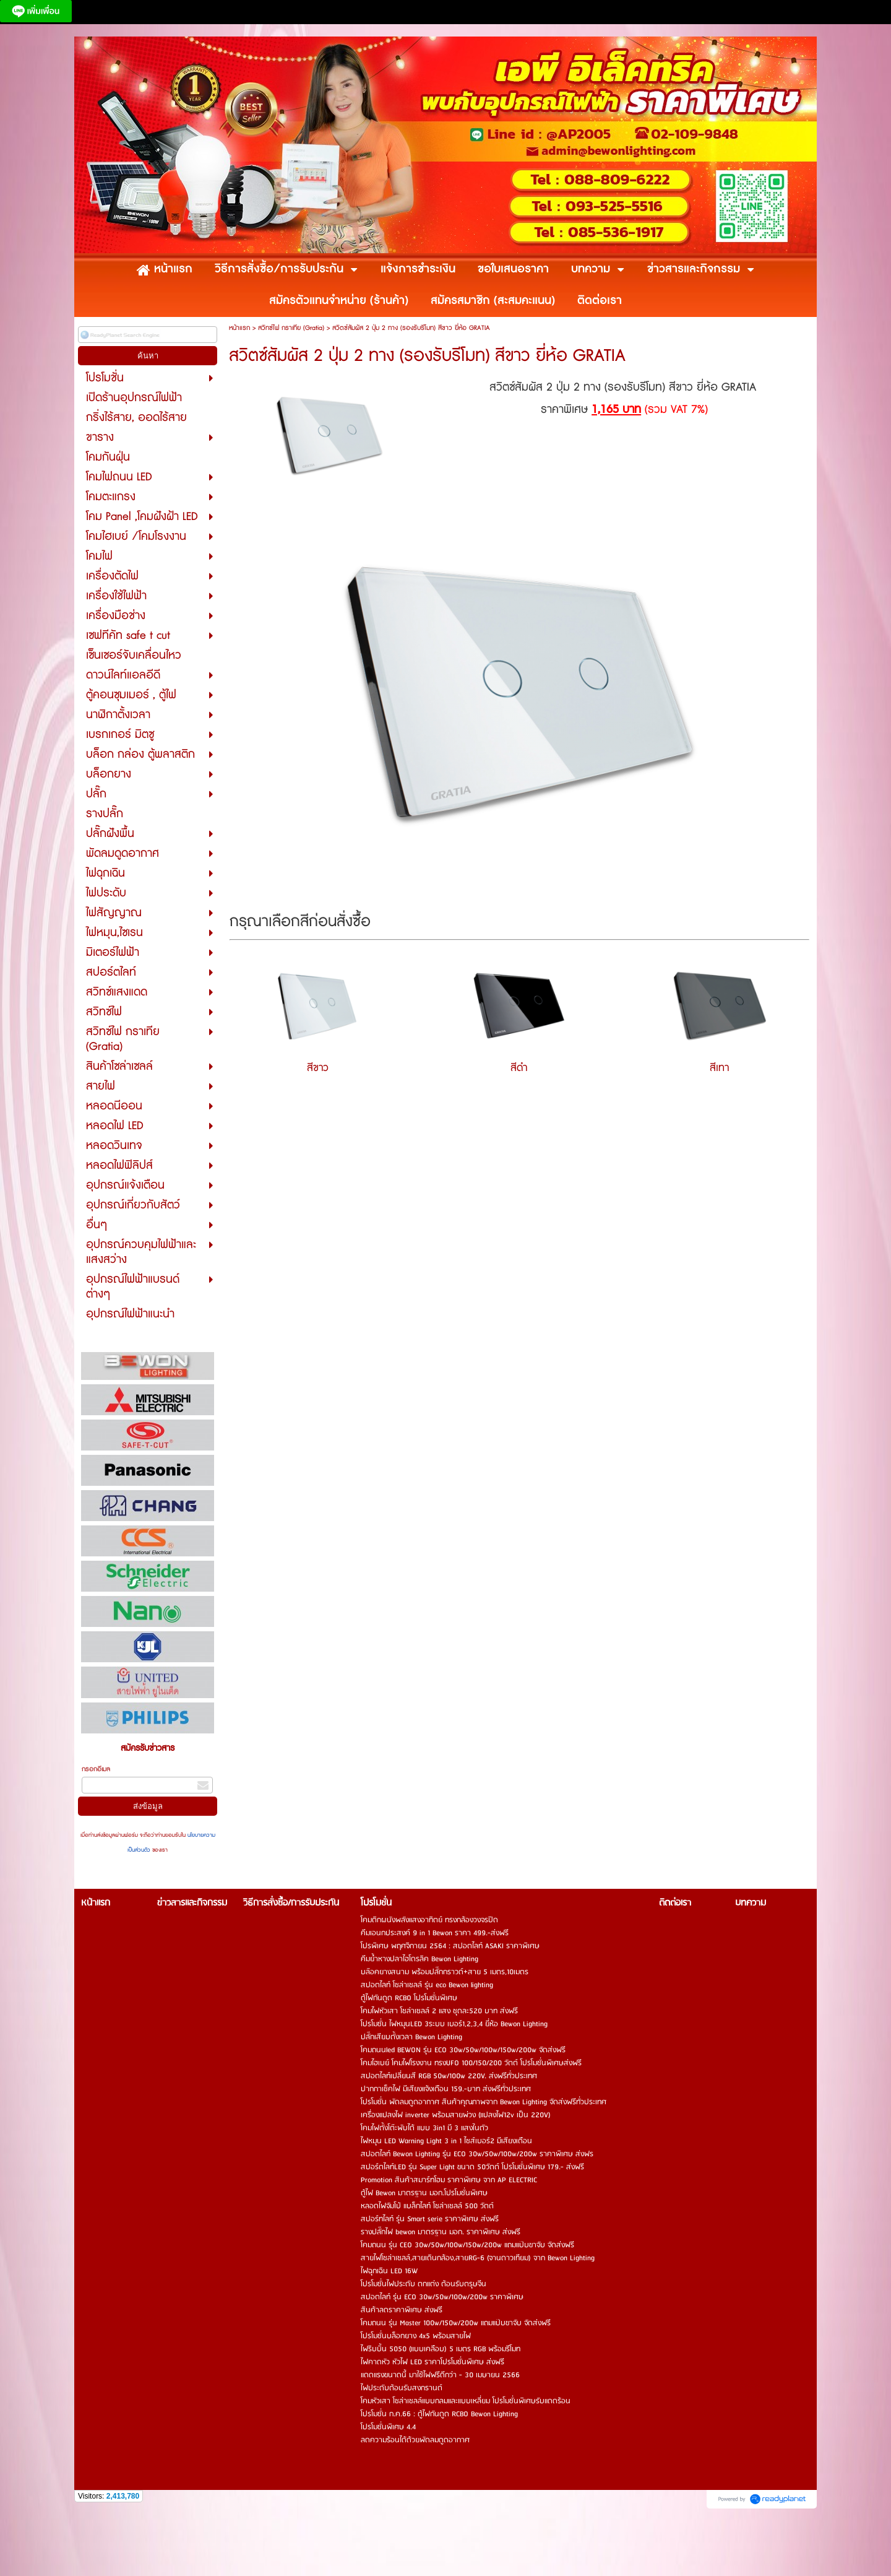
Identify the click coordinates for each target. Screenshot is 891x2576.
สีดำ (518, 1067)
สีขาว (318, 1067)
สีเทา (719, 1067)
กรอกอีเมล (96, 1769)
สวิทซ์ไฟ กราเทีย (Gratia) (291, 327)
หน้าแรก (239, 327)
